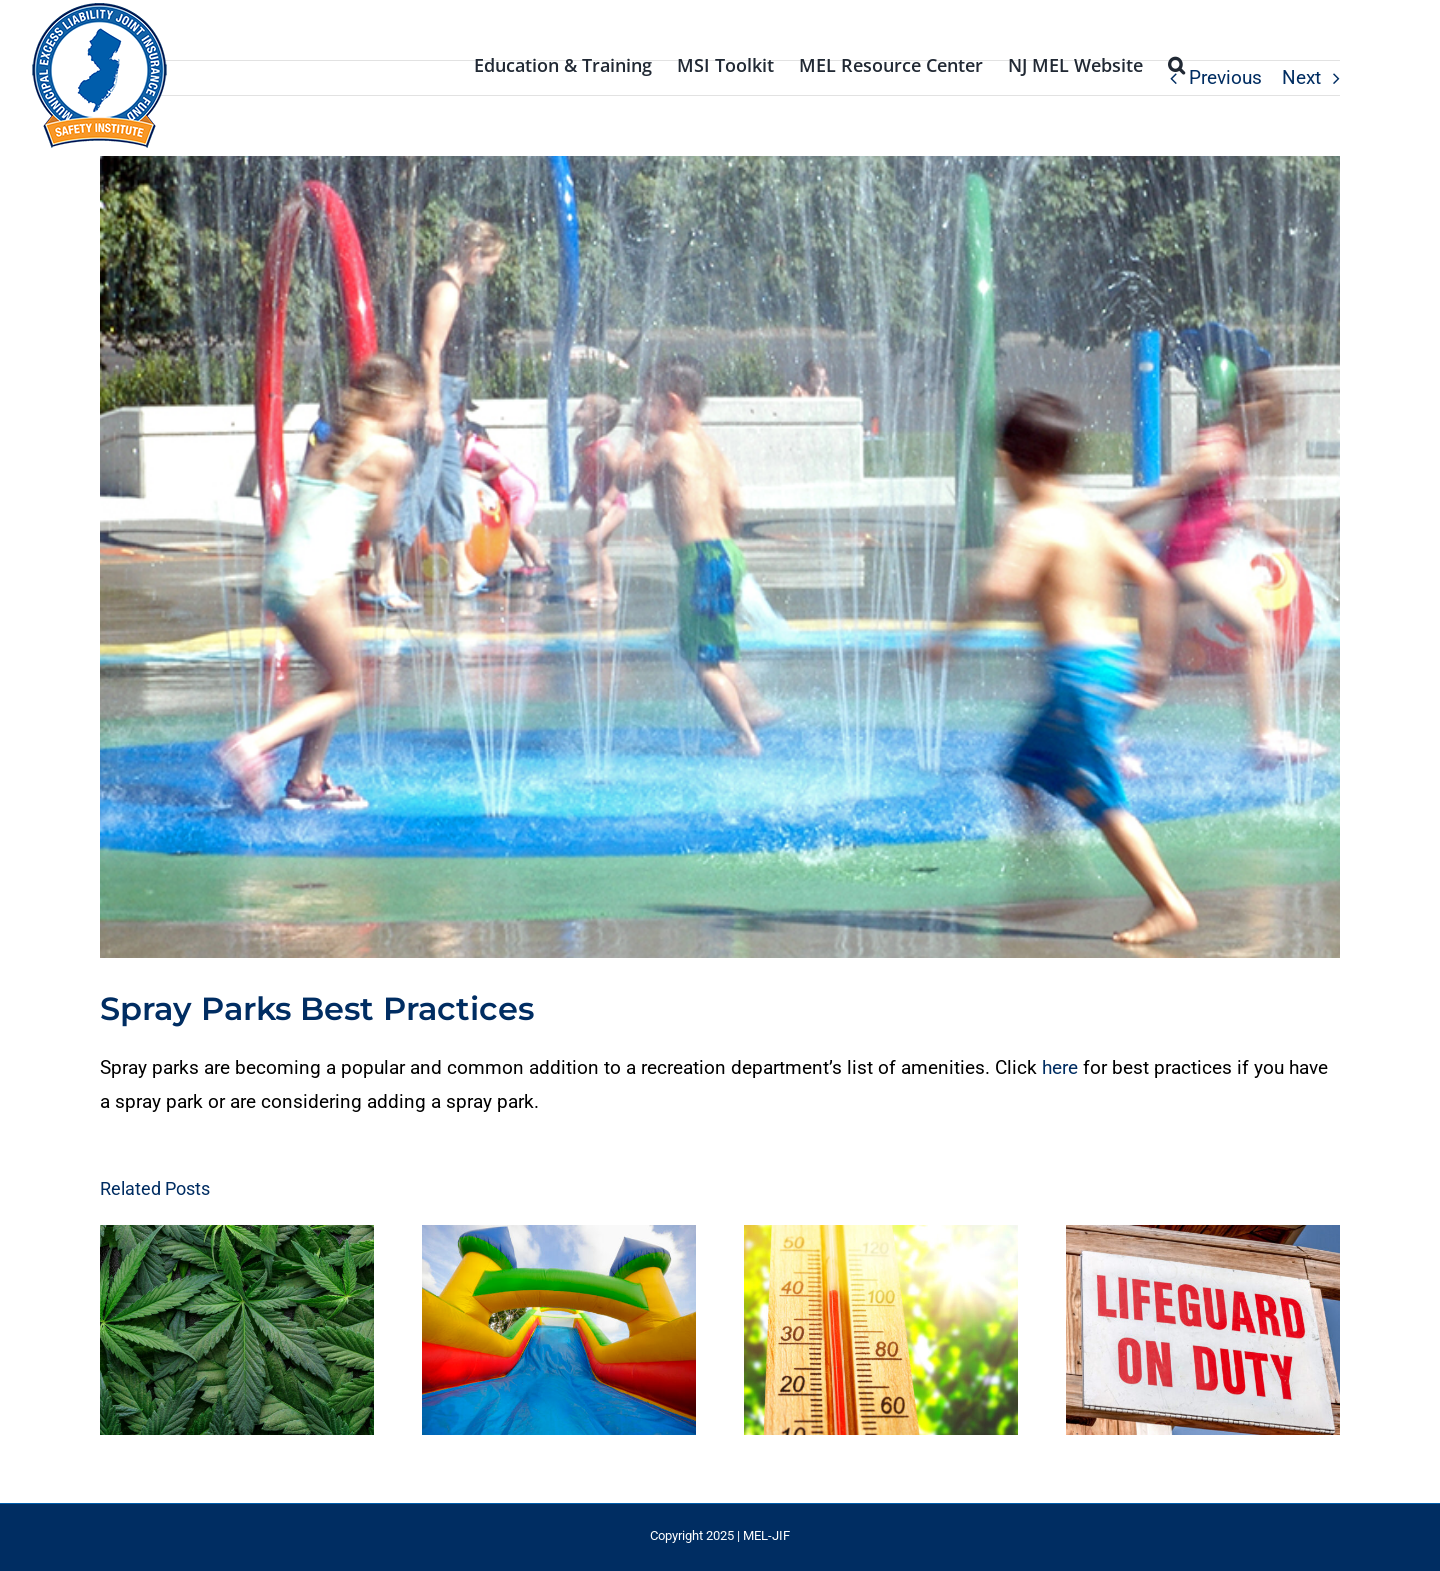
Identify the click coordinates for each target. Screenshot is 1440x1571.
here (1060, 1067)
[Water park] (720, 557)
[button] (1176, 63)
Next (1301, 77)
